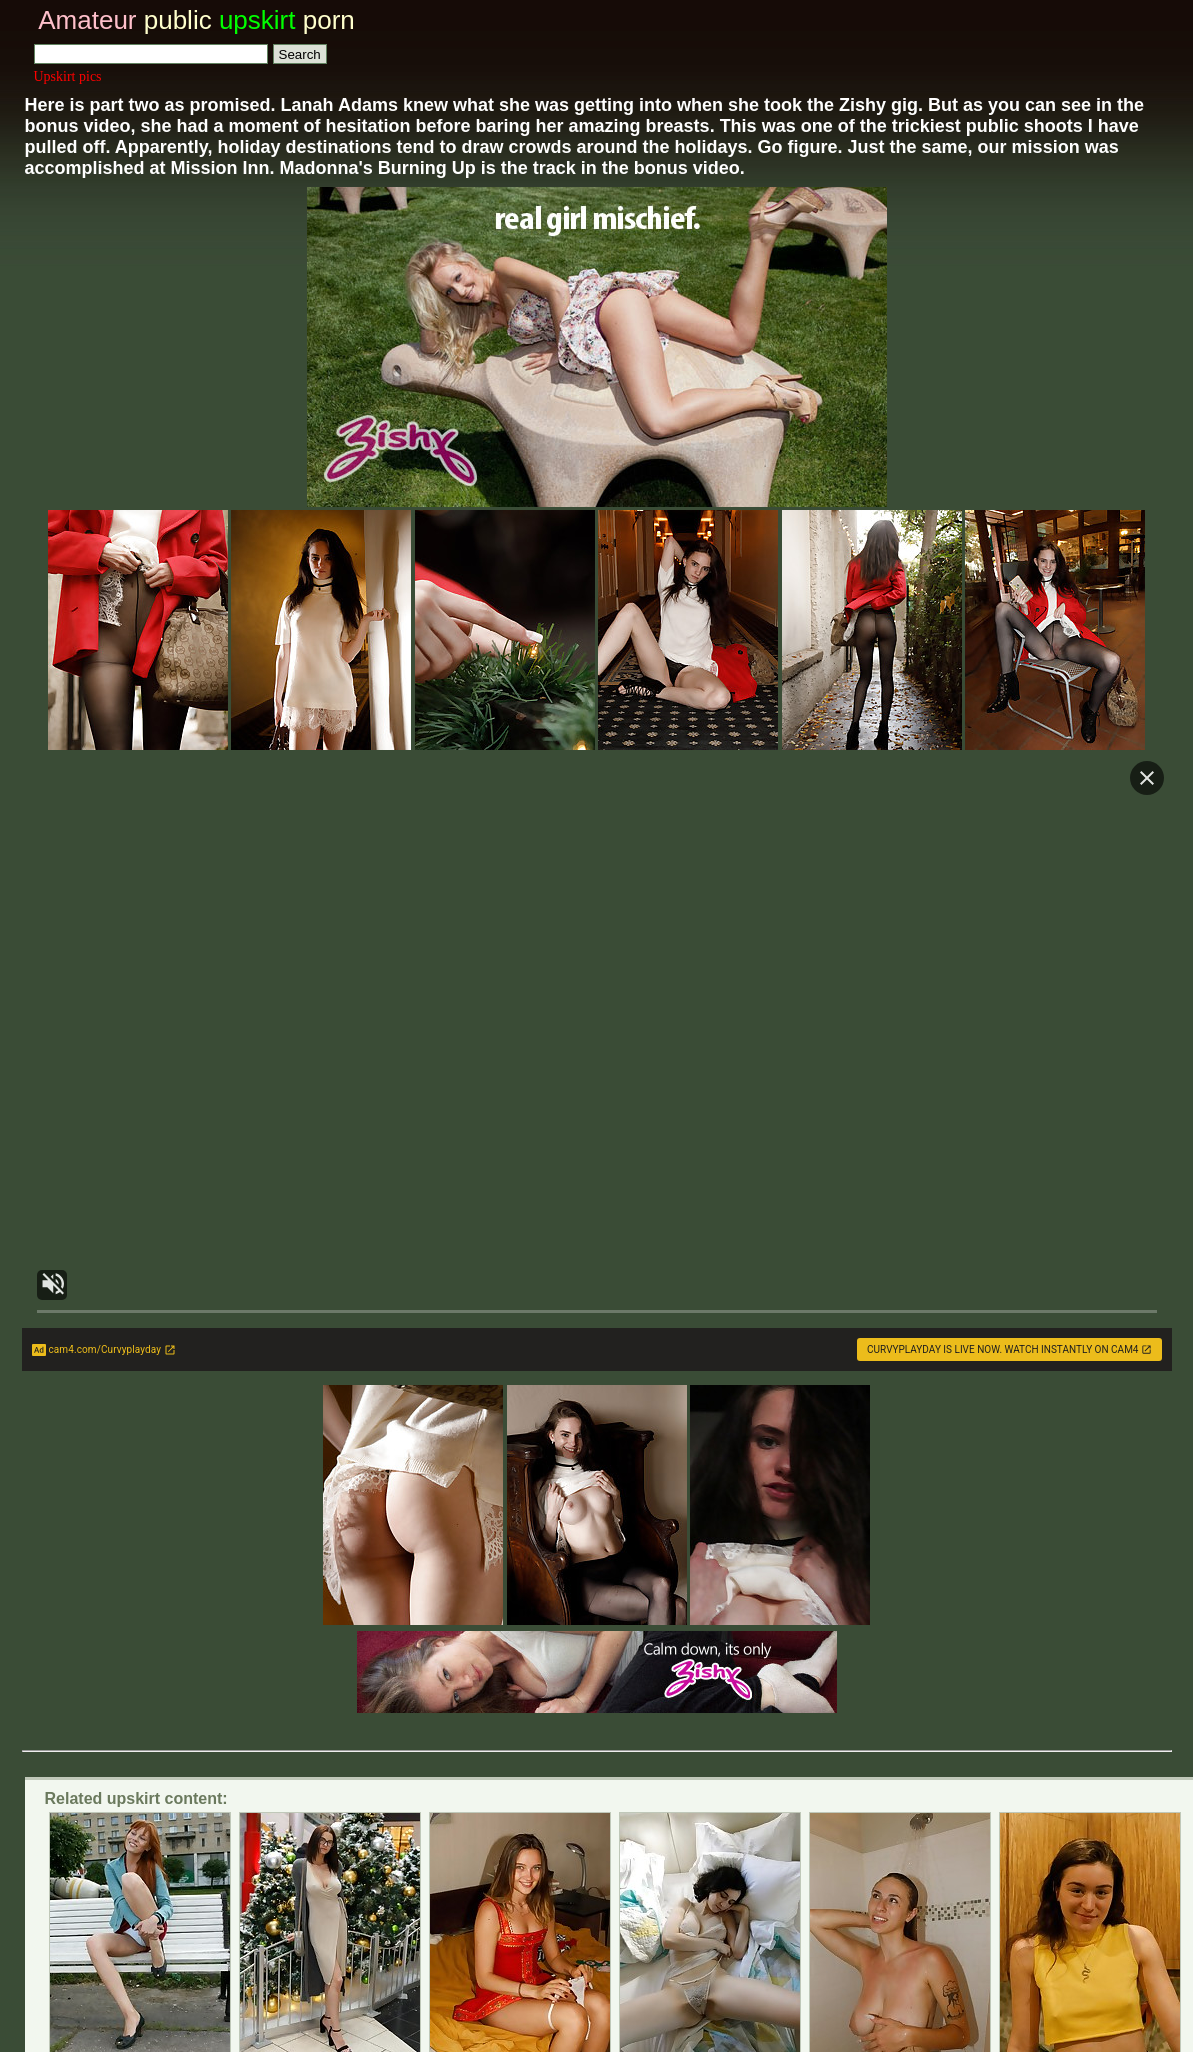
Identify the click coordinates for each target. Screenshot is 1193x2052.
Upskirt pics (68, 76)
